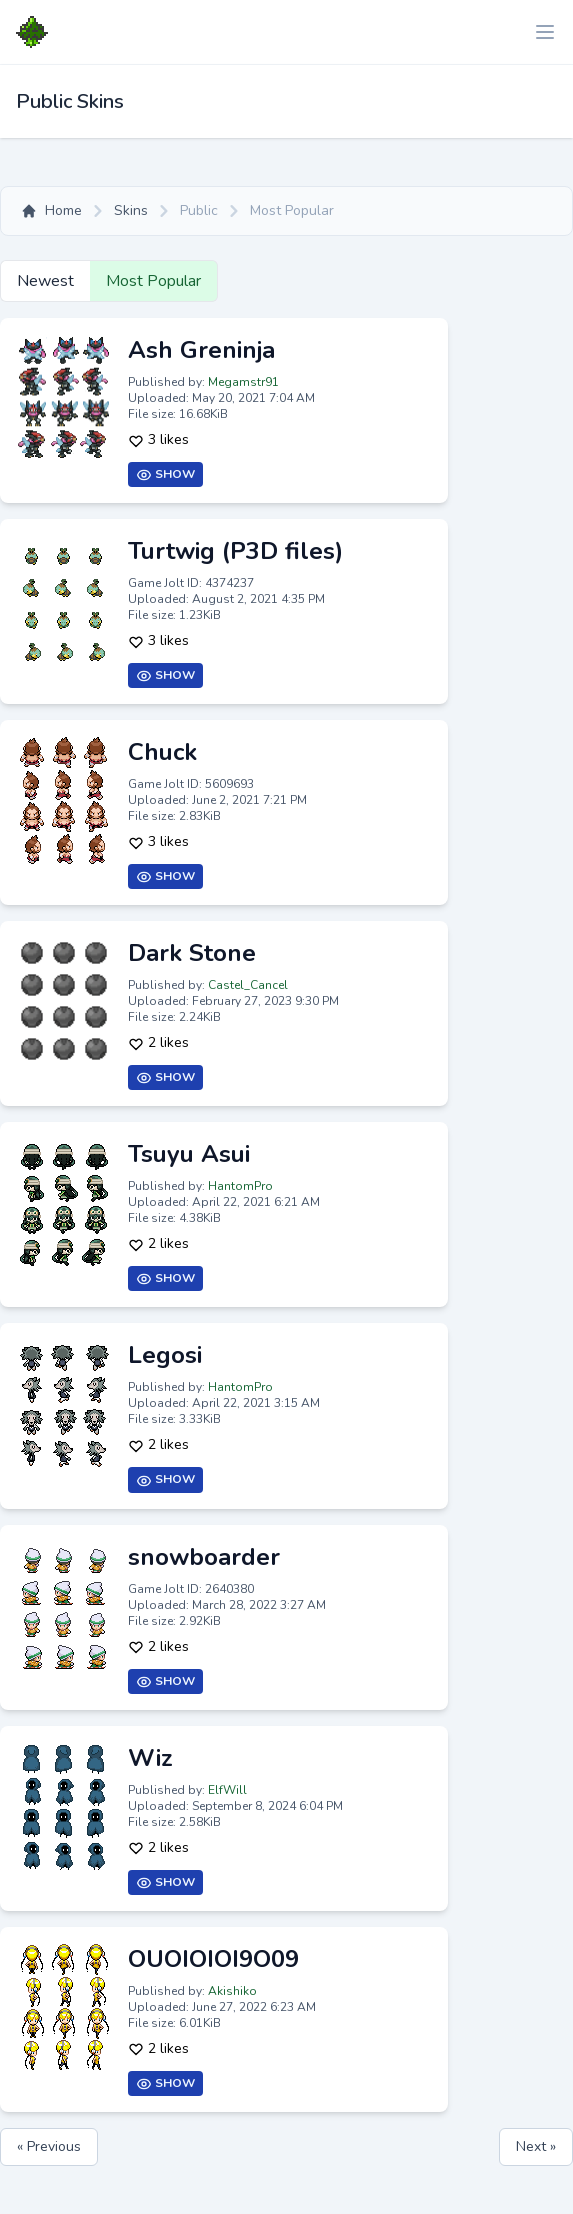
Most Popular (153, 281)
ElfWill (227, 1790)
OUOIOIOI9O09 (213, 1959)
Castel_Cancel (248, 985)
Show (165, 474)
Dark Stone (192, 953)
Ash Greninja (201, 350)
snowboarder (204, 1557)
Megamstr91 (243, 382)
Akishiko (232, 1991)
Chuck (162, 752)
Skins (131, 210)
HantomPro (240, 1186)
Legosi (165, 1355)
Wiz (150, 1758)
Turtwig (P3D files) (235, 551)
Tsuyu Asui (189, 1154)
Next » (536, 2146)
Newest (45, 281)
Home (51, 210)
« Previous (49, 2146)
